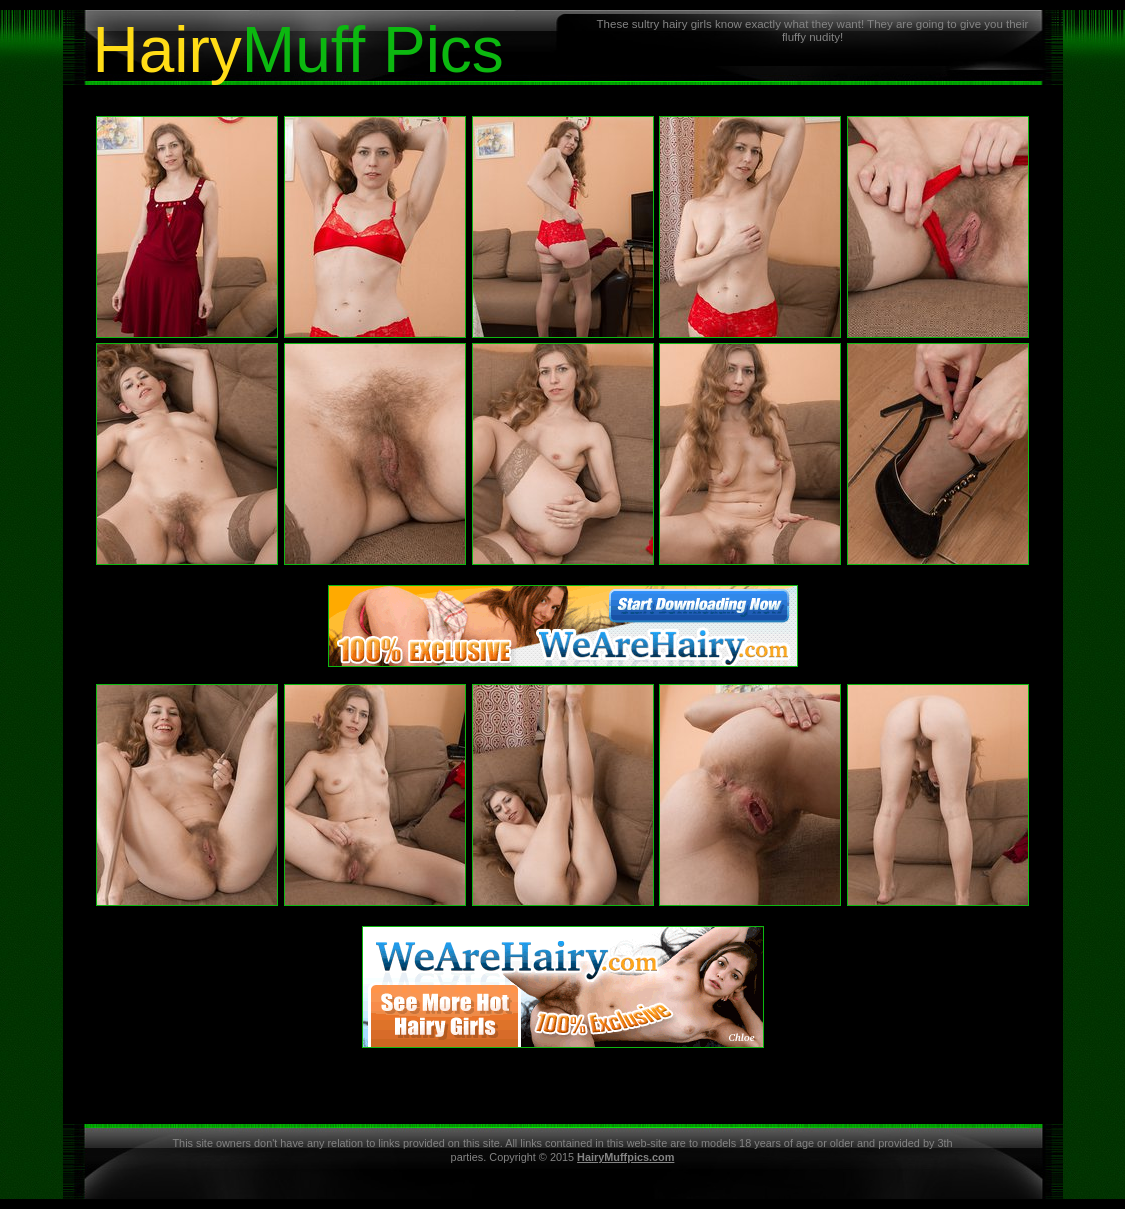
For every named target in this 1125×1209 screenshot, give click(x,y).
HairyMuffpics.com (625, 1157)
